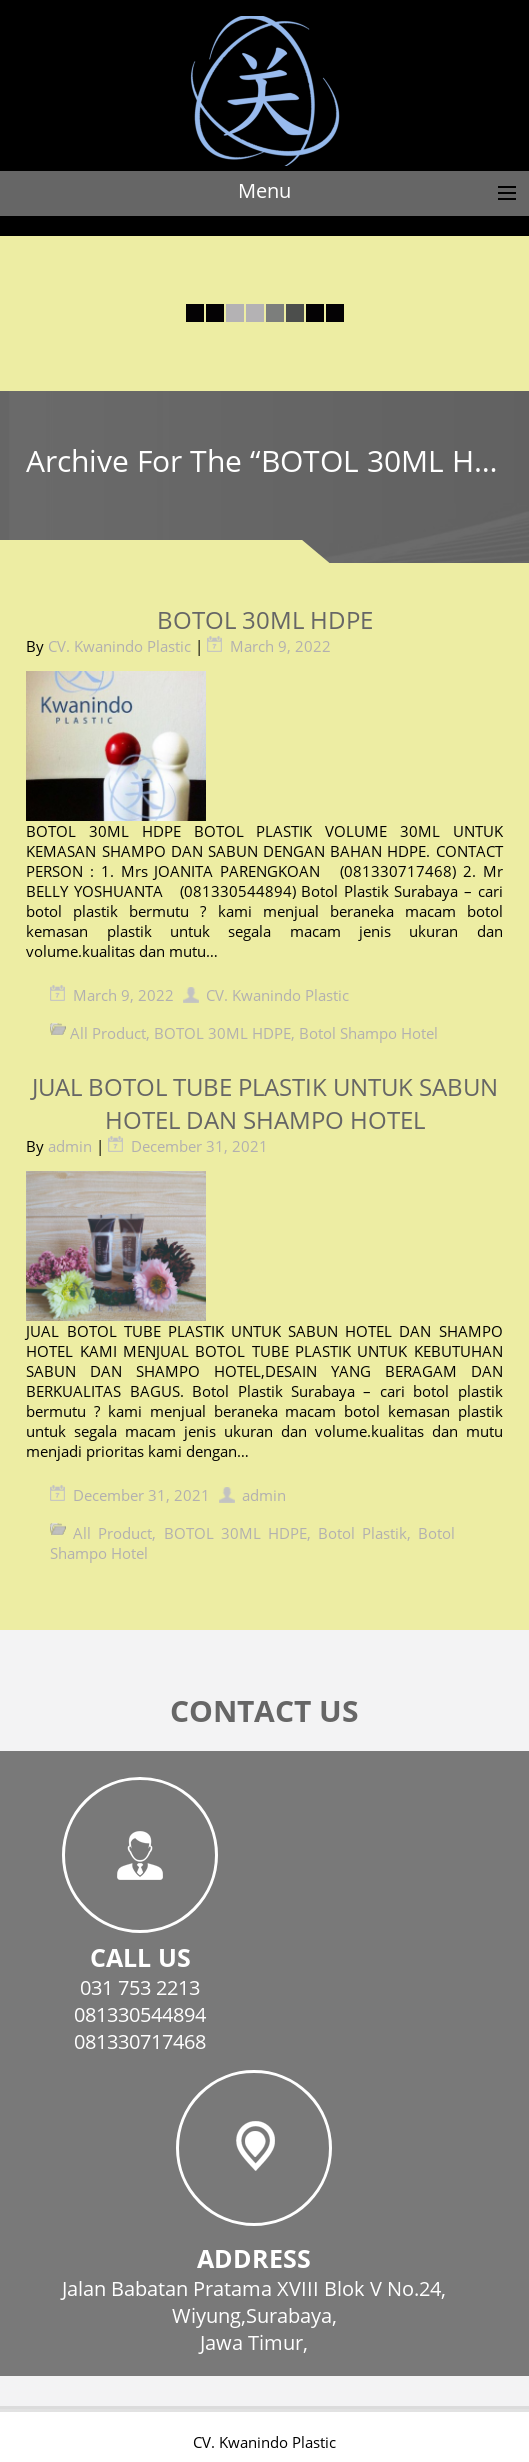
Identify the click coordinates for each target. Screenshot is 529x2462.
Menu (264, 190)
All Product (108, 1033)
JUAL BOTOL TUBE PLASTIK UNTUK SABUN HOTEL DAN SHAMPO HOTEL (265, 1103)
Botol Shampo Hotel (368, 1033)
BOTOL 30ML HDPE (265, 619)
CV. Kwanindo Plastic (119, 646)
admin (70, 1146)
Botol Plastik (362, 1533)
